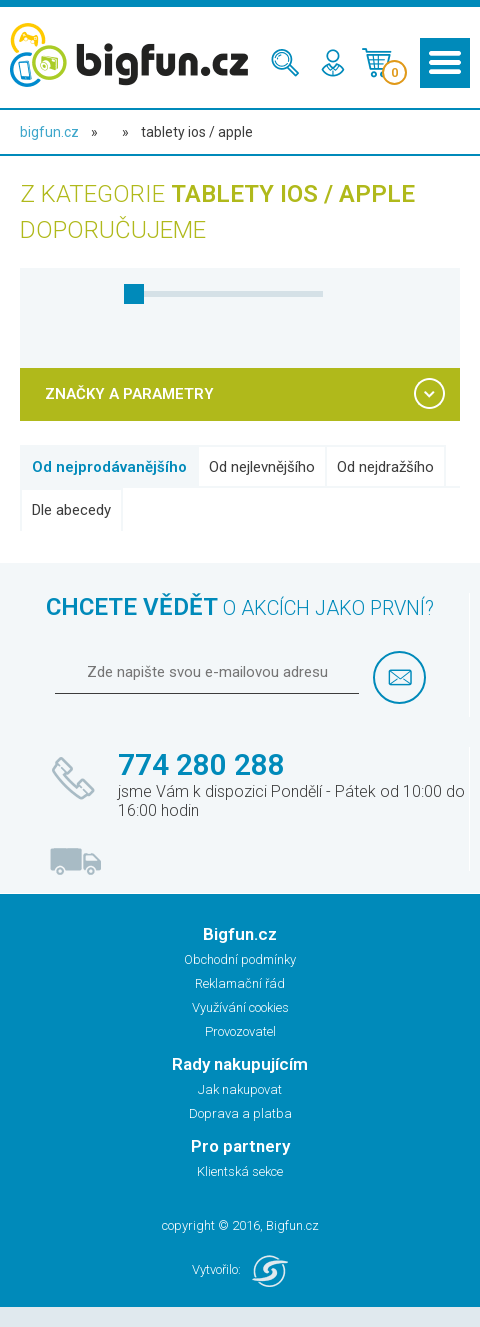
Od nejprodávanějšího (109, 467)
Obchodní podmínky (240, 959)
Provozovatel (240, 1031)
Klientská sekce (240, 1171)
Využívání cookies (240, 1007)
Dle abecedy (71, 510)
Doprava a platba (240, 1113)
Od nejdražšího (385, 467)
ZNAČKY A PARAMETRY (129, 394)
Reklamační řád (240, 983)
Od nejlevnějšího (262, 467)
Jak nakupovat (240, 1089)
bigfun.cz (49, 132)
